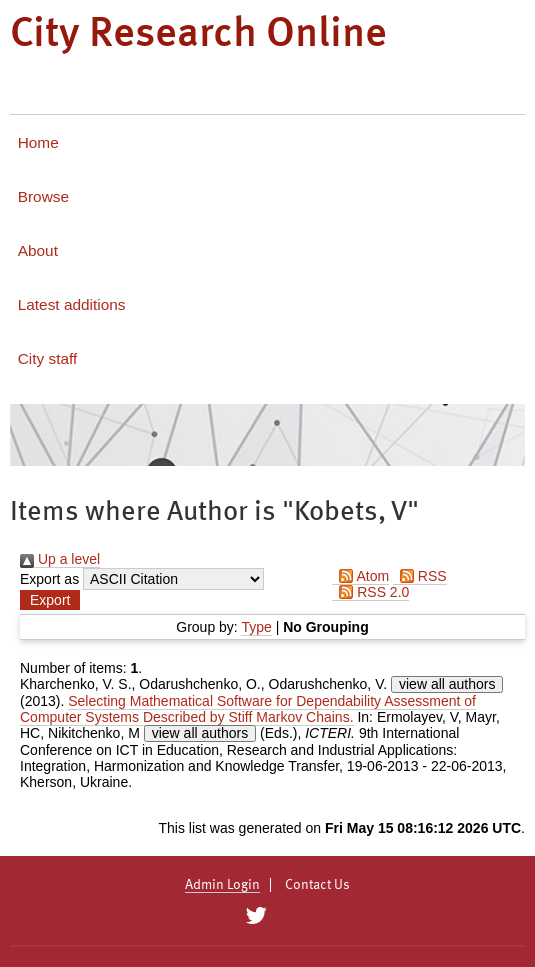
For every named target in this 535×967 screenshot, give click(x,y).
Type (256, 627)
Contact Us (317, 885)
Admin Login (222, 885)
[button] (50, 600)
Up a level (60, 559)
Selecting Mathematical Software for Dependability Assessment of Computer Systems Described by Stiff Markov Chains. (248, 709)
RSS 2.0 (370, 592)
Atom (360, 576)
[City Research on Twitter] (256, 916)
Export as (49, 579)
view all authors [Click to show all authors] (447, 684)
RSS (420, 576)
